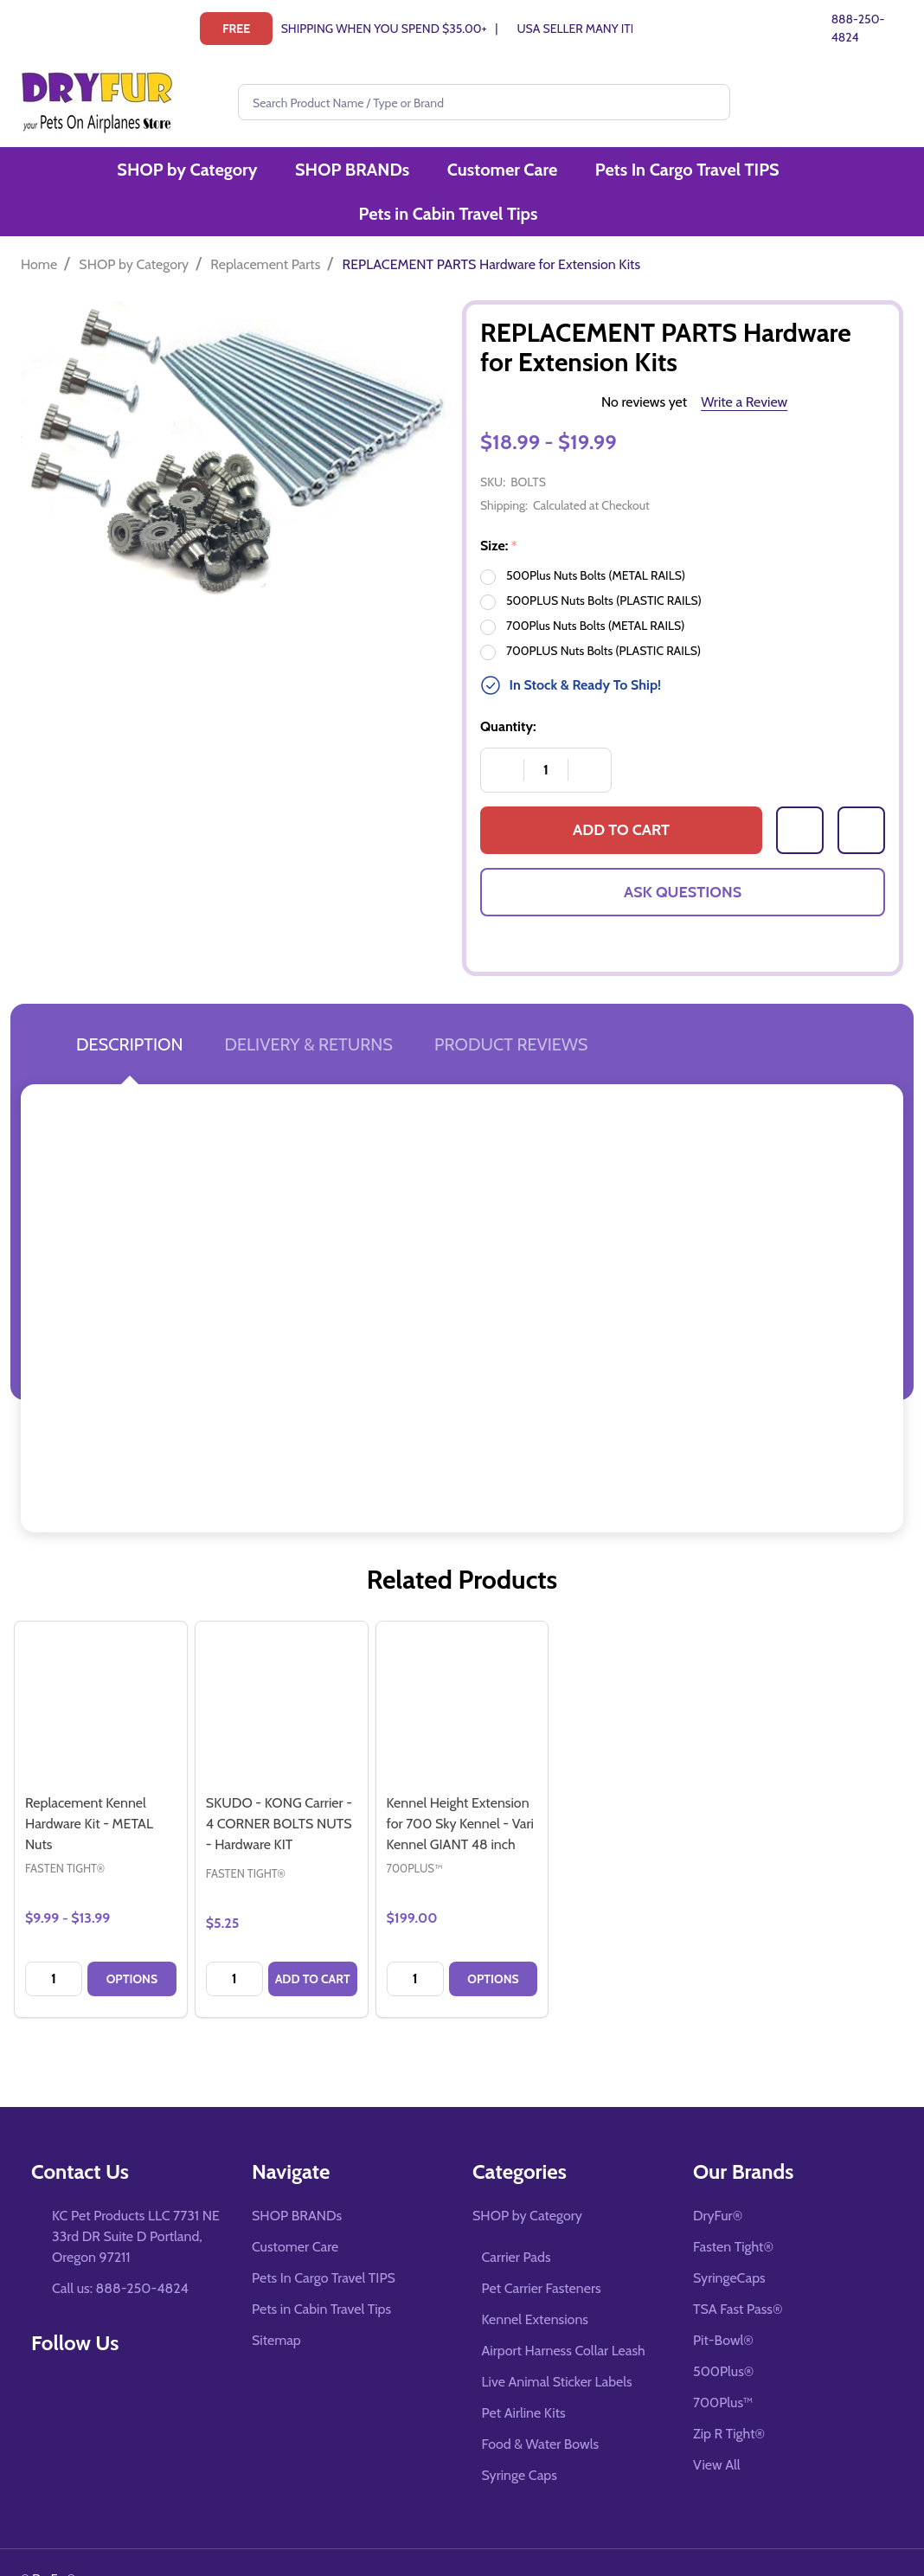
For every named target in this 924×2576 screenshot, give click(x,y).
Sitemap (276, 2305)
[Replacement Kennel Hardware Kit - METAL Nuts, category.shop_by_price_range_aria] (100, 1672)
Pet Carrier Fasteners (541, 2253)
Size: (498, 510)
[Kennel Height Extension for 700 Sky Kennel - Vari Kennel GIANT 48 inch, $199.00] (462, 1672)
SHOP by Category (94, 174)
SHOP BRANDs (256, 174)
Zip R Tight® (729, 2398)
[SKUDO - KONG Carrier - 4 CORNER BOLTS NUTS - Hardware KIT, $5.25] (281, 1672)
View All (717, 2429)
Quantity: (508, 691)
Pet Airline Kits (524, 2377)
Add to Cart (621, 795)
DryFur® (717, 2180)
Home (39, 229)
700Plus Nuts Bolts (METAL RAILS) (595, 590)
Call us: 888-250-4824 (120, 2253)
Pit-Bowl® (723, 2305)
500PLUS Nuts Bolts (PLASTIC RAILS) (604, 565)
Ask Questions (682, 856)
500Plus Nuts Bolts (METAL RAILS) (595, 540)
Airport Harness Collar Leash (563, 2315)
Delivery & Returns (308, 1009)
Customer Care (403, 174)
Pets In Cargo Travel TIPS (584, 174)
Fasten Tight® (733, 2211)
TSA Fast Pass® (737, 2273)
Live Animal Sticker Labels (557, 2346)
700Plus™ (723, 2367)
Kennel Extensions (535, 2284)
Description (129, 1009)
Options (131, 1943)
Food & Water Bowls (541, 2408)
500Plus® (723, 2336)
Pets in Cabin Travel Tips (799, 174)
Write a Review (744, 366)
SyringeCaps (729, 2242)
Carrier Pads (516, 2221)
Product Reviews (511, 1009)
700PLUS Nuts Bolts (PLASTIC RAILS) (603, 615)
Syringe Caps (519, 2439)
